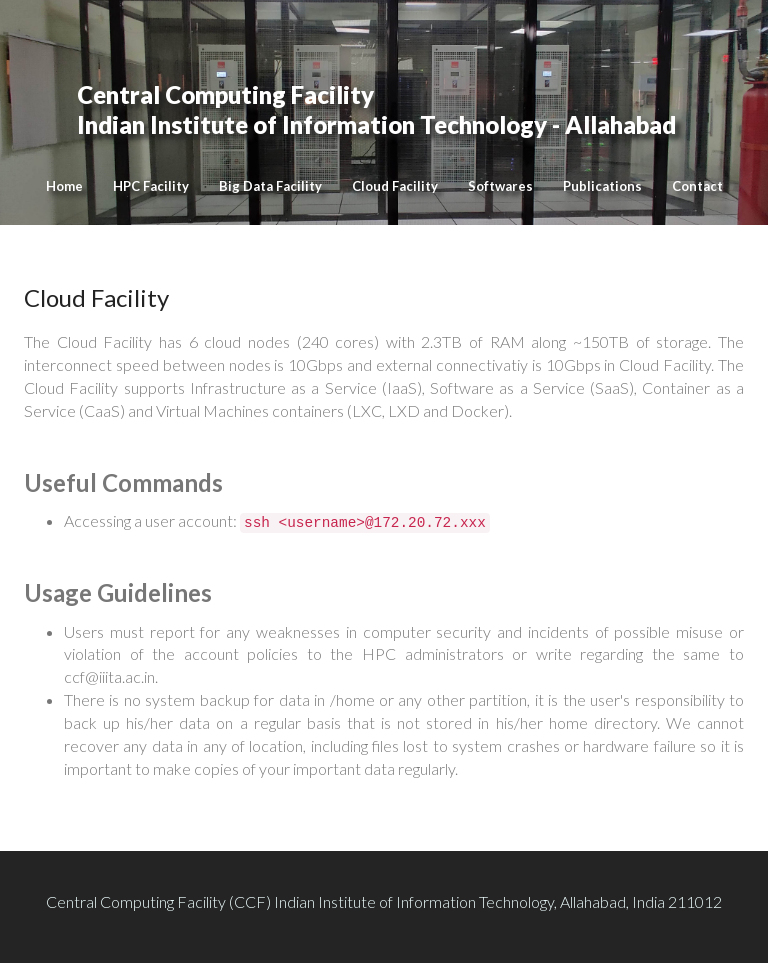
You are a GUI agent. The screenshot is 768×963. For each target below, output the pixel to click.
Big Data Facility (270, 186)
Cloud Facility (395, 186)
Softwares (500, 186)
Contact (697, 186)
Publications (602, 186)
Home (64, 186)
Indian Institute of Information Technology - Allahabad (376, 90)
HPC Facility (151, 186)
